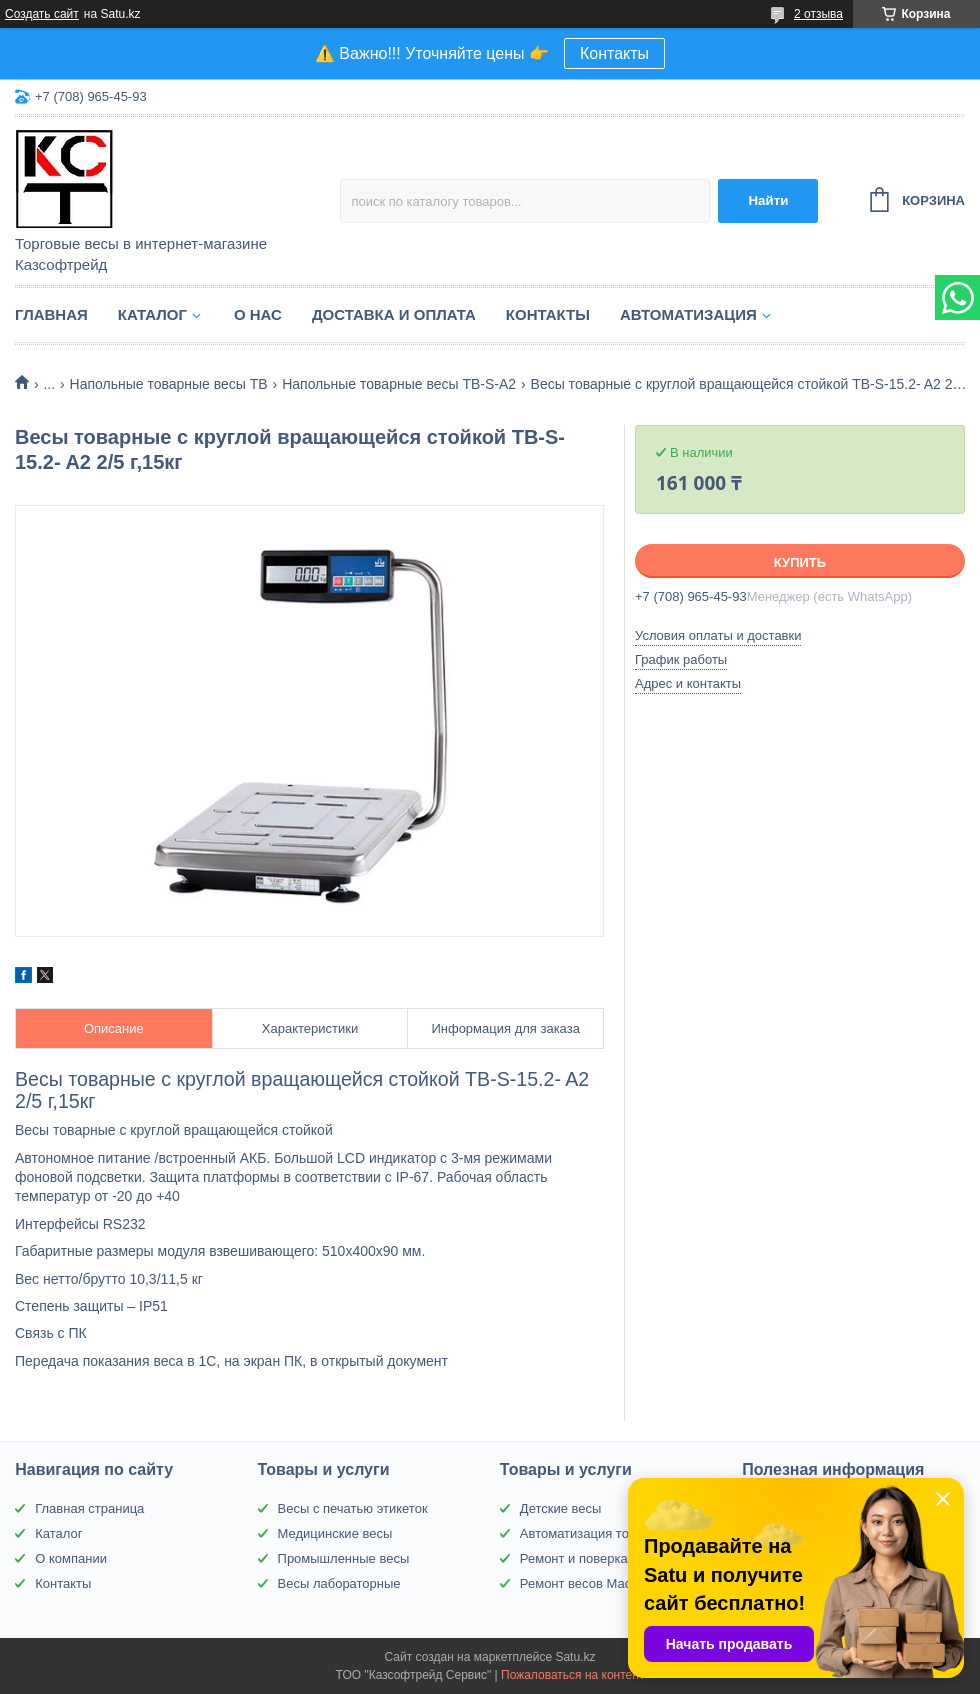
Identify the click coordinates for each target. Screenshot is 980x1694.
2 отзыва (818, 14)
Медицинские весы (335, 1533)
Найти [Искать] (768, 200)
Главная (51, 314)
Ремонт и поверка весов (593, 1558)
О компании (71, 1558)
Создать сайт (42, 14)
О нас (258, 314)
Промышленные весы (344, 1558)
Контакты (614, 53)
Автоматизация (688, 314)
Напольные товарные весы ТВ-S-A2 (399, 384)
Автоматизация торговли (594, 1533)
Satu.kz (575, 1657)
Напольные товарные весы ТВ (169, 384)
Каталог (152, 314)
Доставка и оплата (394, 314)
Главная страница (89, 1508)
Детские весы (561, 1508)
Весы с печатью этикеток (353, 1508)
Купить (800, 562)
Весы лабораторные (339, 1583)
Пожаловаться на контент (572, 1675)
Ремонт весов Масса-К (588, 1583)
